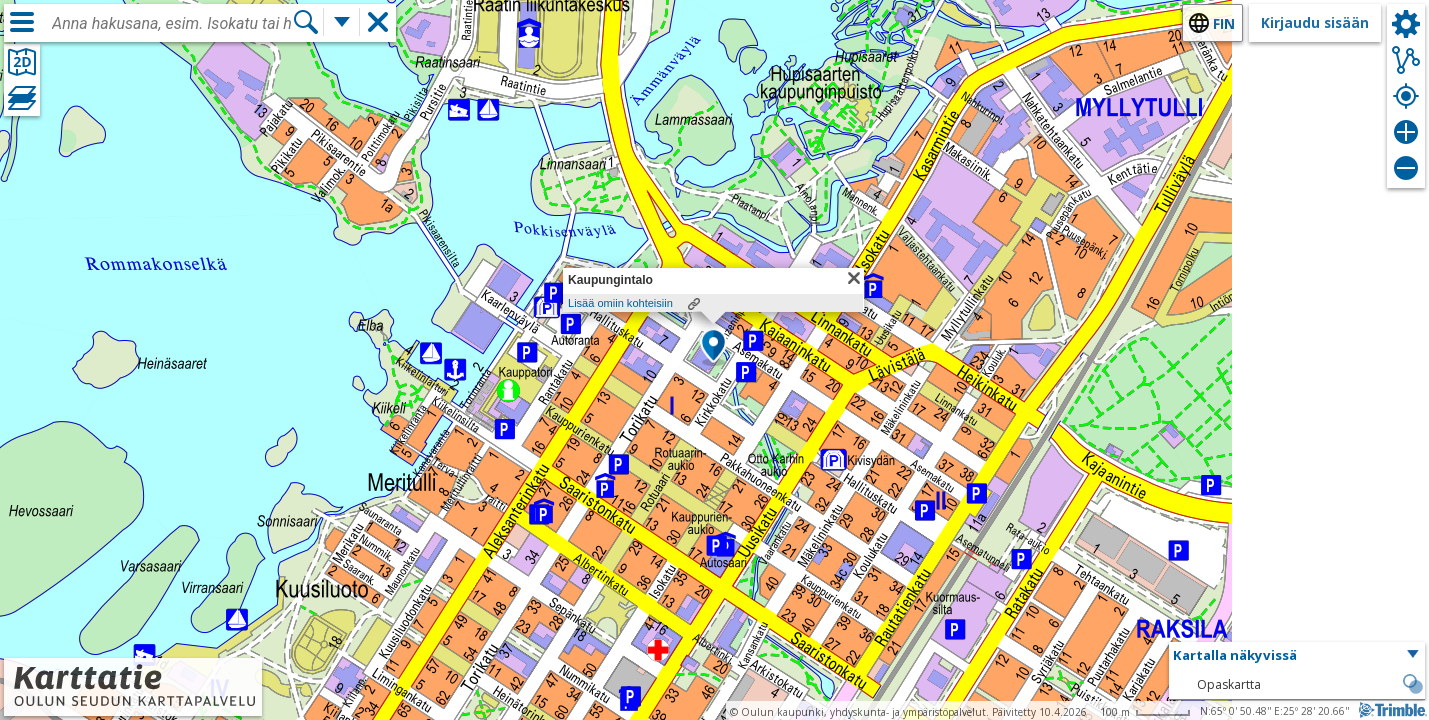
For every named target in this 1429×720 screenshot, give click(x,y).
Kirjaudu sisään (1315, 22)
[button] (713, 347)
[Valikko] (22, 22)
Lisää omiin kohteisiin (620, 303)
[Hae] (306, 22)
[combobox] (172, 24)
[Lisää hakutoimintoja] (342, 22)
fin (1224, 23)
